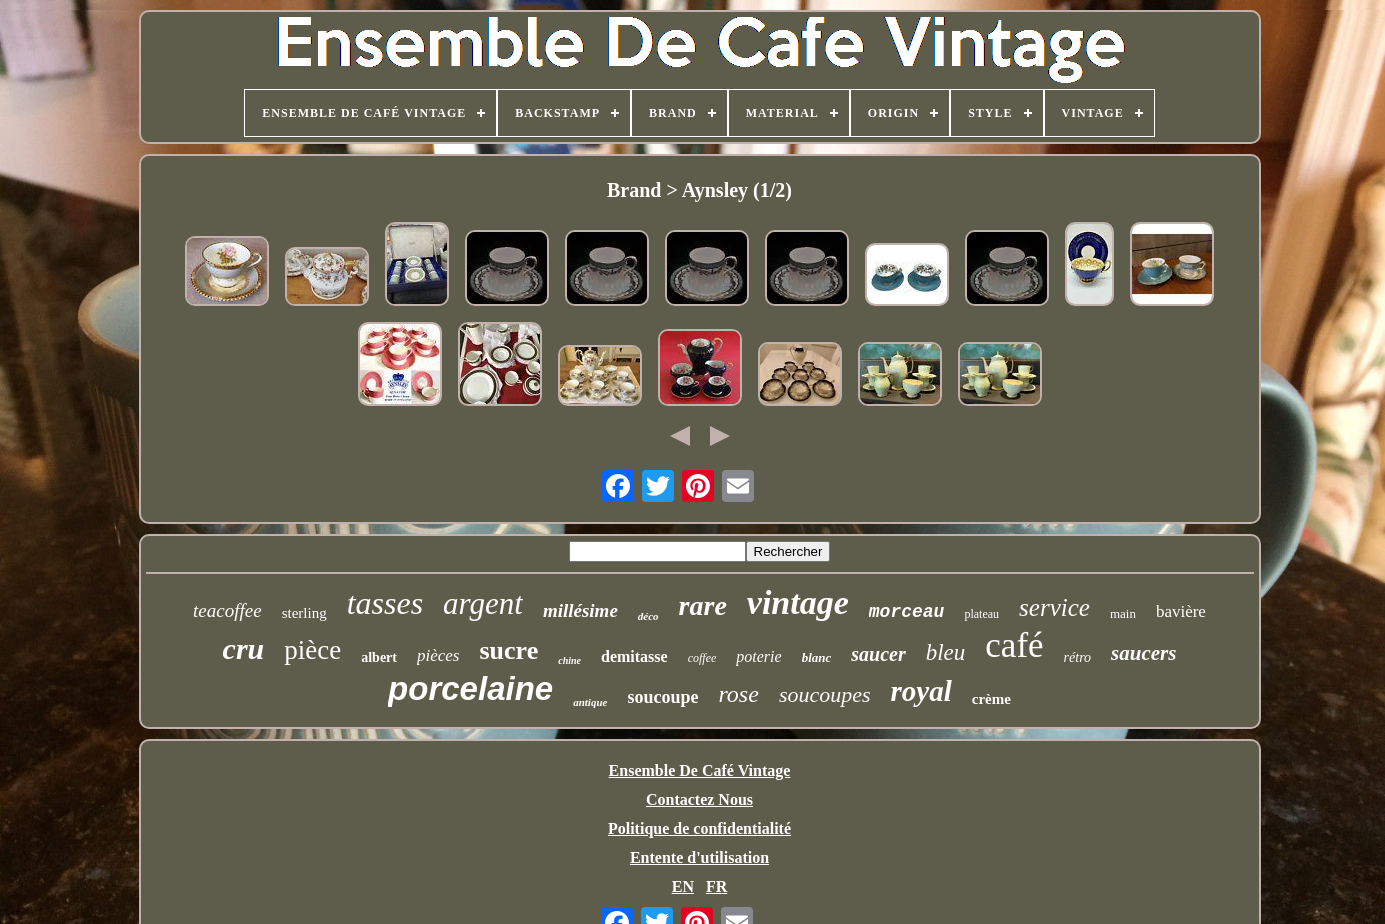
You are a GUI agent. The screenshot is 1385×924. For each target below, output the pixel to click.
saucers (1143, 653)
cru (244, 648)
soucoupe (662, 697)
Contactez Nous (699, 799)
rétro (1077, 657)
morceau (907, 612)
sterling (304, 613)
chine (569, 660)
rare (703, 605)
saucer (878, 654)
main (1123, 613)
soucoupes (825, 694)
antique (590, 702)
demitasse (634, 656)
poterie (758, 656)
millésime (580, 610)
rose (738, 694)
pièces (438, 655)
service (1054, 607)
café (1014, 645)
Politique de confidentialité (699, 828)
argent (483, 603)
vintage (798, 602)
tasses (385, 603)
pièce (312, 650)
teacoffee (227, 610)
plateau (981, 614)
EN (683, 886)
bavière (1181, 611)
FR (716, 886)
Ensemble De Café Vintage (700, 770)
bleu (946, 652)
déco (648, 616)
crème (991, 699)
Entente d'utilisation (699, 857)
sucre (508, 650)
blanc (817, 657)
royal (921, 691)
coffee (702, 658)
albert (379, 657)
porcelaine (470, 688)
